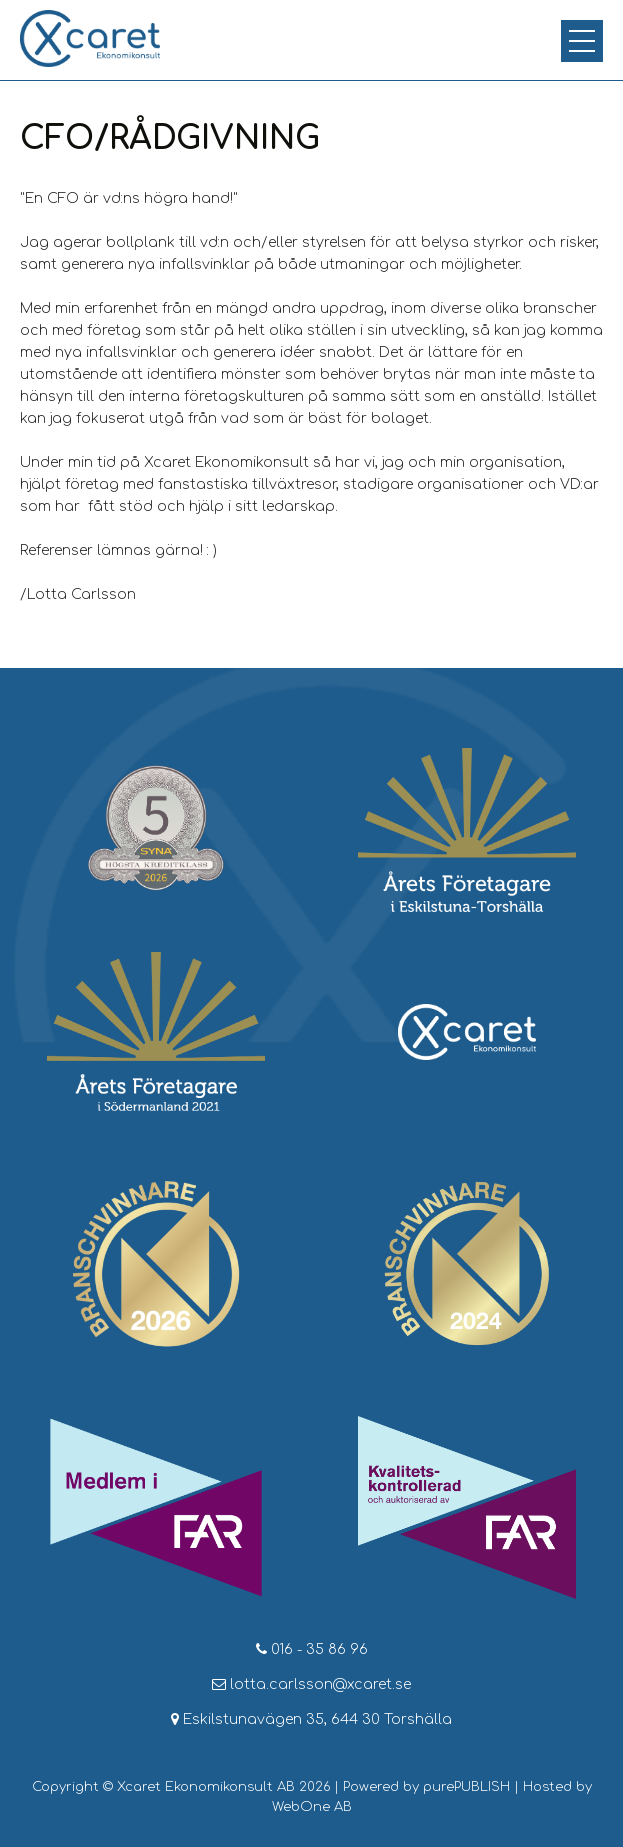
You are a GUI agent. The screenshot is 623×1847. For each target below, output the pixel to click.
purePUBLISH (466, 1787)
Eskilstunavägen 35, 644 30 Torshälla (311, 1719)
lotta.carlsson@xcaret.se (311, 1684)
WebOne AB (312, 1807)
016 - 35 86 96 (312, 1649)
